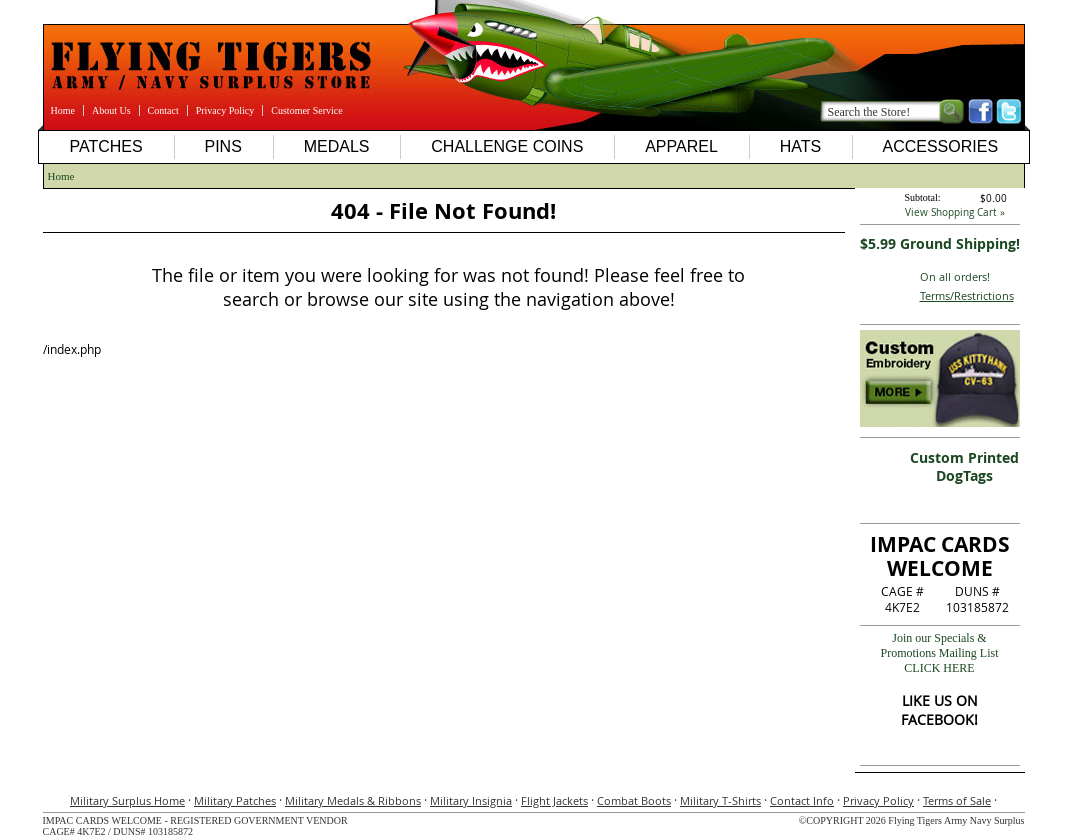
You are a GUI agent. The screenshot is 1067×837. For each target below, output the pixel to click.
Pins (222, 146)
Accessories (940, 146)
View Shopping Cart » (955, 212)
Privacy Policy (225, 110)
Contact (163, 110)
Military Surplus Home (127, 800)
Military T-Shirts (720, 800)
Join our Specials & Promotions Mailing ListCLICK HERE (939, 653)
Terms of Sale (957, 800)
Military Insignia (471, 800)
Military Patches (235, 800)
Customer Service (306, 110)
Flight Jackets (554, 800)
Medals (337, 146)
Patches (105, 146)
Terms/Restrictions (967, 295)
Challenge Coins (507, 146)
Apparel (681, 146)
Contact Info (802, 800)
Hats (800, 146)
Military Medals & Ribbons (353, 800)
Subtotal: (923, 197)
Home (63, 110)
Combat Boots (634, 800)
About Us (111, 110)
